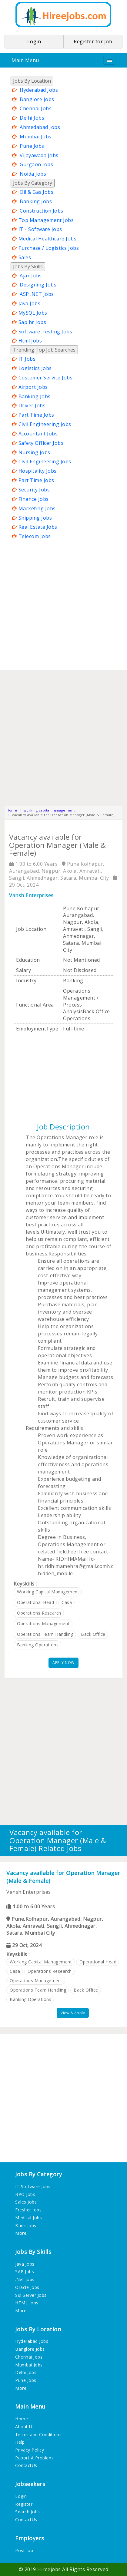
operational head (35, 1602)
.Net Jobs (25, 2279)
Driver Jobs (32, 405)
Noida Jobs (33, 173)
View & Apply (73, 2012)
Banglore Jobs (37, 99)
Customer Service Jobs (45, 377)
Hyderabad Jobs (39, 90)
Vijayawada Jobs (39, 155)
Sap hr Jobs (32, 322)
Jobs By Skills (28, 266)
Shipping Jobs (35, 517)
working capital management (49, 810)
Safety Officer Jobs (41, 443)
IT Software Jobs (32, 2186)
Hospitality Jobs (37, 471)
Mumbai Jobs (36, 136)
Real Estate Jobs (37, 527)
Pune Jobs (32, 146)
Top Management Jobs (46, 220)
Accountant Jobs (38, 433)
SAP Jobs (24, 2271)
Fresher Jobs (28, 2210)
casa (67, 1602)
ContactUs (26, 2465)
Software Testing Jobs (45, 331)
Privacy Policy (29, 2450)
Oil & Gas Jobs (36, 192)
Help (20, 2442)
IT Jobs (27, 358)
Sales (24, 257)
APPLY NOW (63, 1662)
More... (22, 2233)
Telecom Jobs (34, 536)
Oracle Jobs (27, 2287)
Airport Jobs (33, 387)
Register (23, 2504)
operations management (43, 1623)
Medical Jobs (28, 2218)
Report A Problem (34, 2458)
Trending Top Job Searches (44, 349)
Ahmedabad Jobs (40, 127)
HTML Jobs (26, 2303)
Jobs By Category (32, 183)
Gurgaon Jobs (36, 164)
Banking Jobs (36, 201)
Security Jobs (34, 489)
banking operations (37, 1645)
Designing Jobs (38, 284)
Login (21, 2496)
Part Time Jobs (36, 415)
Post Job (24, 2550)
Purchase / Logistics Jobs (48, 248)
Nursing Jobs (34, 452)
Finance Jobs (33, 499)
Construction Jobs (41, 210)
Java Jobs (29, 303)
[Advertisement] (63, 604)
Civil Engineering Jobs (44, 424)
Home (11, 810)
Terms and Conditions (38, 2434)
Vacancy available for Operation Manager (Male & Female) (63, 1876)
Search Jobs (27, 2512)
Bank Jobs (25, 2225)
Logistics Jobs (35, 368)
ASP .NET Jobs (37, 294)
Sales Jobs (26, 2202)
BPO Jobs (25, 2194)
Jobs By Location (32, 81)
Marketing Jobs (37, 508)
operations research (39, 1613)
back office (93, 1634)
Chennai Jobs (36, 108)
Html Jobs (30, 340)
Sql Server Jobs (31, 2295)
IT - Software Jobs (40, 229)
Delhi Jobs (32, 117)
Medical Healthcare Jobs (47, 238)
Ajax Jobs (31, 275)
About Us (25, 2426)
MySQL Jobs (32, 312)
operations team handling (45, 1634)
